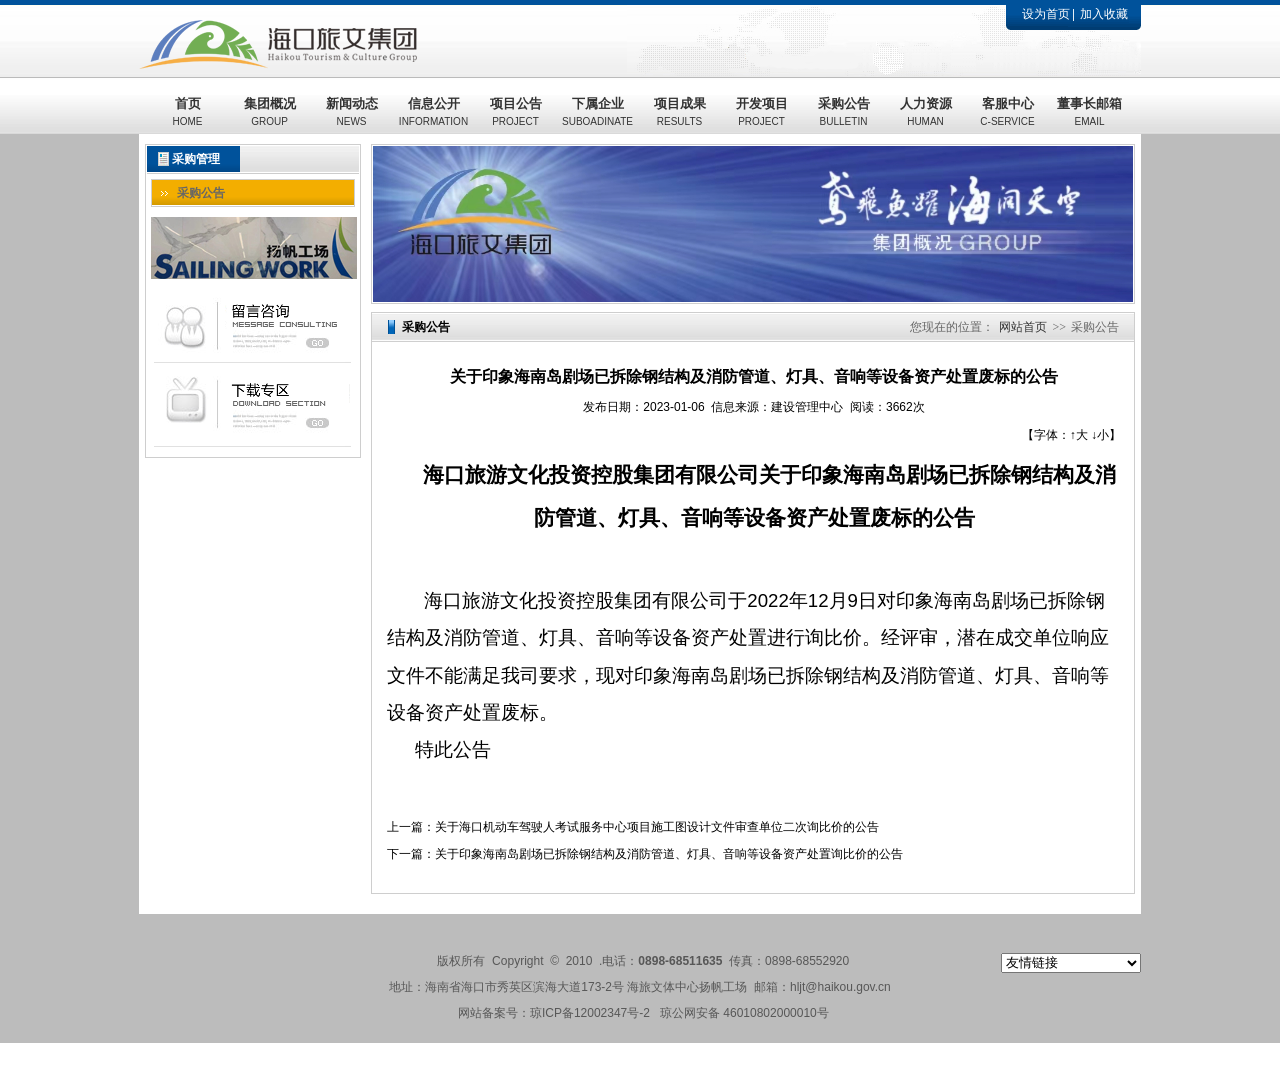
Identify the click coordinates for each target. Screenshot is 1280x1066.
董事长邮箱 (1089, 111)
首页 (188, 111)
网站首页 (1023, 327)
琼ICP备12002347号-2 (590, 1013)
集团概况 (270, 111)
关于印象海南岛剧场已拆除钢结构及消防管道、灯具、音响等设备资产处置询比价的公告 (669, 854)
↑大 (1079, 435)
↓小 (1100, 435)
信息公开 (433, 111)
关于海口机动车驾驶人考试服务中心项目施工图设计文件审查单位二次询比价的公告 (657, 827)
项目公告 (516, 111)
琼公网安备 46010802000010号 (744, 1013)
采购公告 (844, 111)
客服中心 (1007, 111)
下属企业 (597, 111)
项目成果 (680, 111)
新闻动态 (352, 111)
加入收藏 (1104, 14)
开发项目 (762, 111)
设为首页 (1046, 14)
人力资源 (926, 111)
